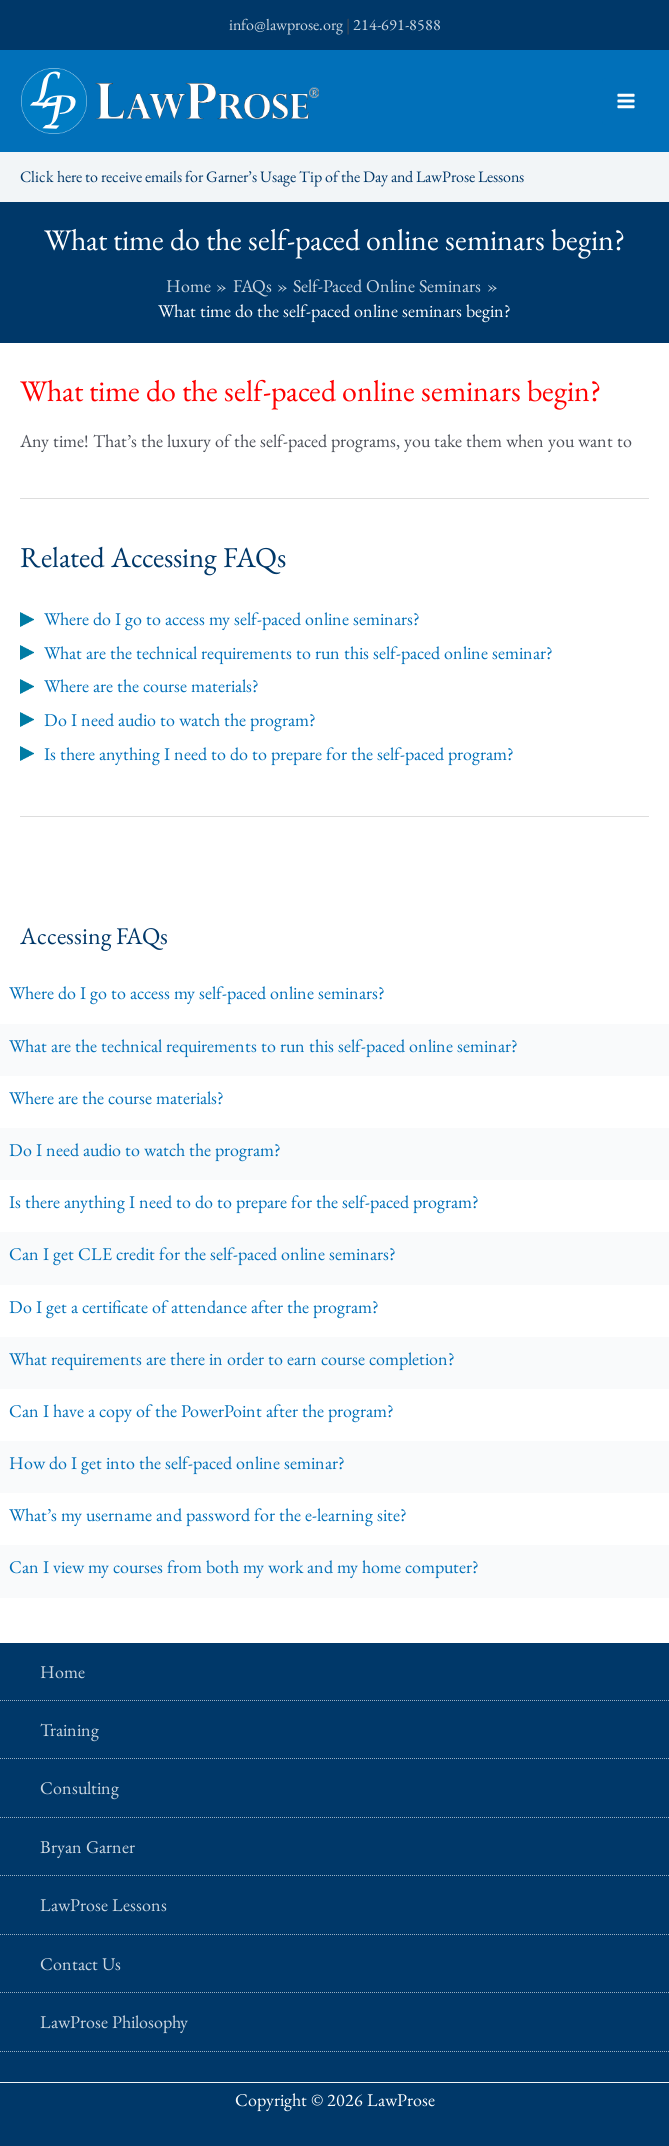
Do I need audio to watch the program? (145, 1149)
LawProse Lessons (103, 1904)
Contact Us (80, 1963)
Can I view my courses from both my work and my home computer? (244, 1566)
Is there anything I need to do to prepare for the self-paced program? (244, 1201)
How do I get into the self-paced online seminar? (177, 1462)
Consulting (79, 1787)
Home (62, 1671)
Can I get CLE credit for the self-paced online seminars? (202, 1253)
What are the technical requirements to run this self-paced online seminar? (263, 1045)
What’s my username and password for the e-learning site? (208, 1514)
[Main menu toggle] (625, 101)
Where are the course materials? (116, 1097)
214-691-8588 (397, 24)
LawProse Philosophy (114, 2021)
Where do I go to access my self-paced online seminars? (197, 992)
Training (69, 1729)
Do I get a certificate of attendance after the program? (194, 1306)
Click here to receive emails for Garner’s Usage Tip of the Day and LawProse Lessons (272, 176)
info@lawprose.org (286, 24)
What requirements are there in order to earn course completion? (232, 1358)
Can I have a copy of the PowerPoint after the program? (201, 1410)
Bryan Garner (87, 1846)
